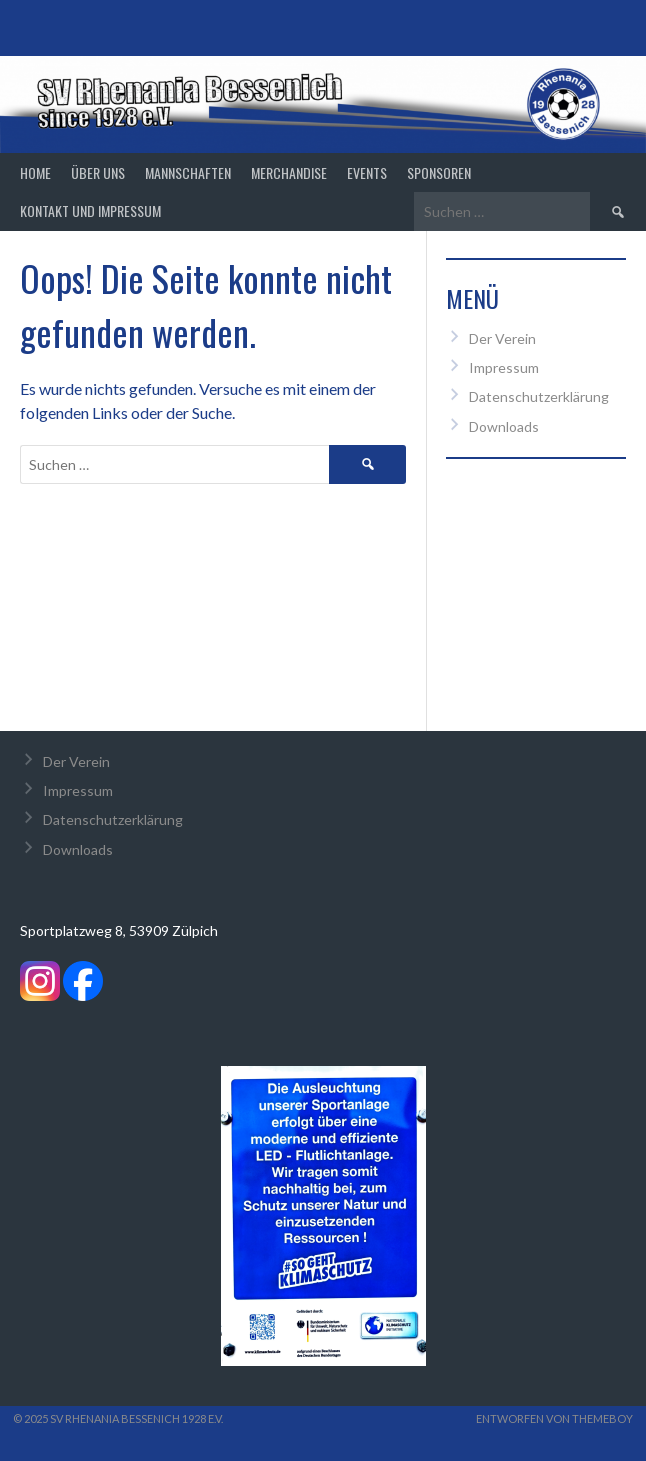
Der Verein (502, 338)
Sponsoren (439, 172)
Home (35, 172)
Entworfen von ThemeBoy (554, 1418)
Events (367, 172)
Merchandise (289, 172)
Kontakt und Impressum (90, 210)
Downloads (504, 426)
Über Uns (98, 172)
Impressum (504, 367)
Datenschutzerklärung (539, 396)
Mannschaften (188, 172)
